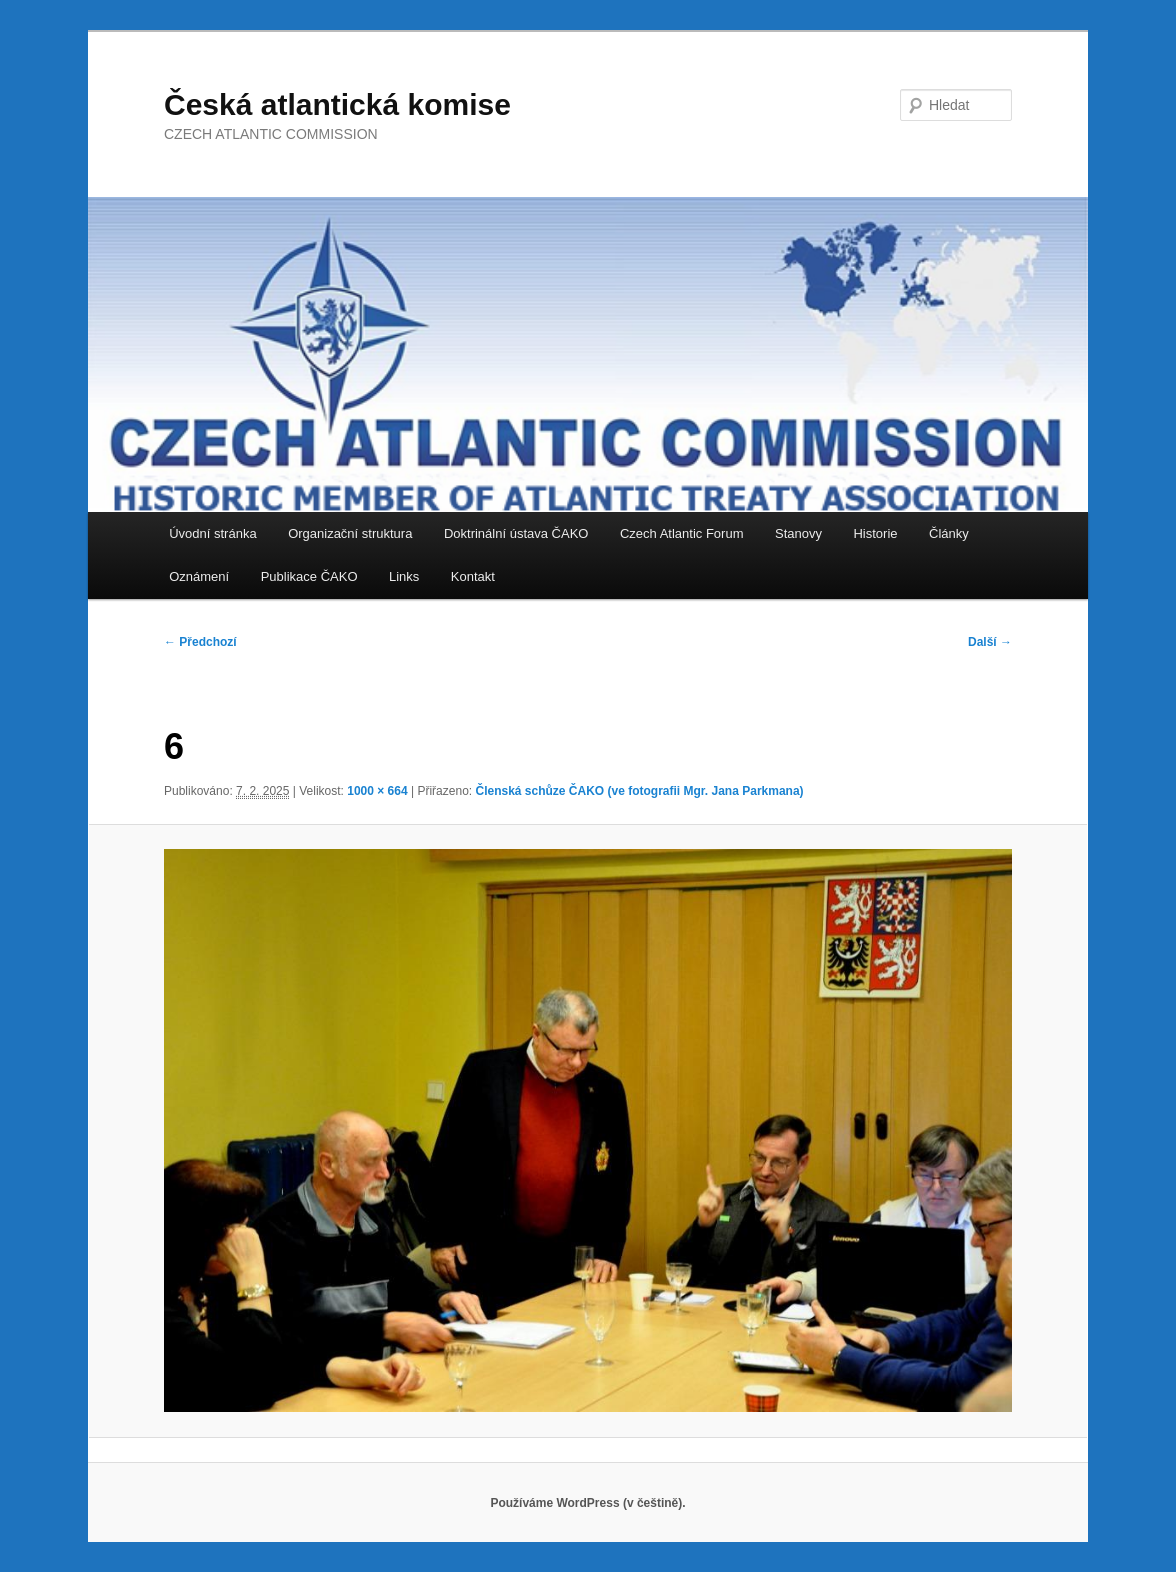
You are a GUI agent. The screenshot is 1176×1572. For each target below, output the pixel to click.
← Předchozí (200, 642)
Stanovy (798, 533)
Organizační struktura (350, 533)
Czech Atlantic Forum (682, 533)
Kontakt (473, 576)
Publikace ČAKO (309, 576)
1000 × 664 (377, 791)
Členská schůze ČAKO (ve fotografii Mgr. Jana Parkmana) (639, 791)
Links (404, 576)
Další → (990, 642)
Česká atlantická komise (337, 104)
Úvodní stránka (212, 533)
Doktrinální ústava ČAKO (516, 533)
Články (949, 533)
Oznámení (199, 576)
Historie (875, 533)
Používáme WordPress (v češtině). (587, 1503)
